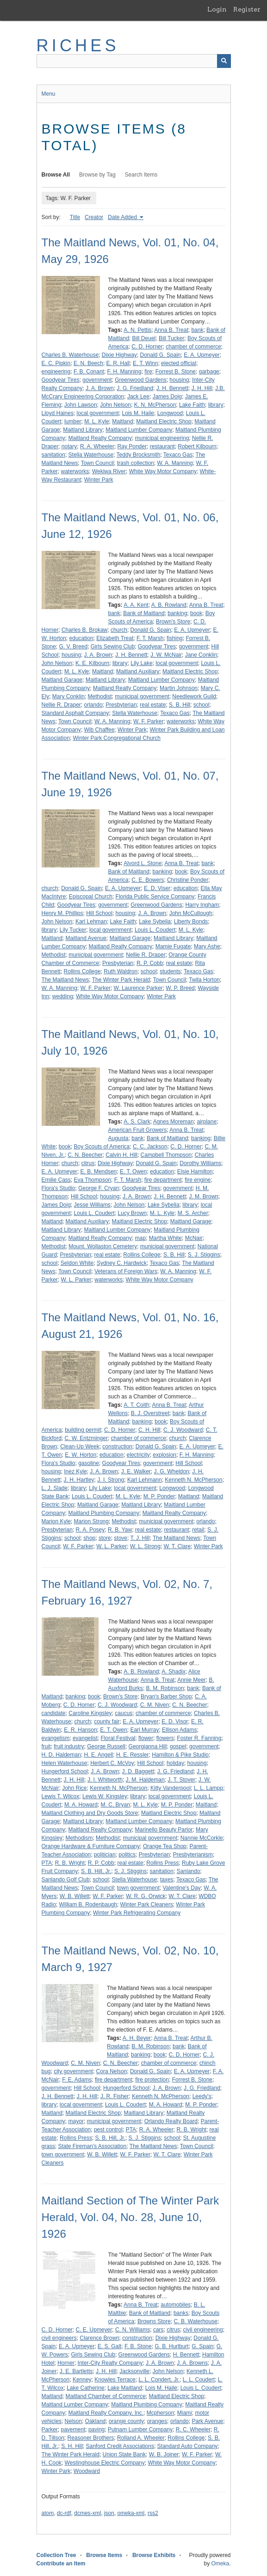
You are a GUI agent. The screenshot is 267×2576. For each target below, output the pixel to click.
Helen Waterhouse (64, 1763)
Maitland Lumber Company (139, 430)
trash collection (135, 463)
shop (89, 1538)
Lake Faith (192, 405)
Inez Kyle (75, 1471)
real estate (153, 705)
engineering (56, 371)
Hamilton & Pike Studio (180, 1755)
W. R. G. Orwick (145, 1896)
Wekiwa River (109, 471)
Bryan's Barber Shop (166, 1696)
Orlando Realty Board (171, 2121)
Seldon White (77, 1263)
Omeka (220, 2563)
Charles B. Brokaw (84, 630)
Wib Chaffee (99, 729)
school (201, 705)
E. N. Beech (88, 363)
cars (158, 2329)
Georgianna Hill (148, 1746)
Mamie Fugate (173, 946)
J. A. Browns (192, 2363)
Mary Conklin (68, 696)
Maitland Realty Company (100, 438)
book (196, 613)
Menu (49, 94)
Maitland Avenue (86, 938)
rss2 (153, 2513)
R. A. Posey (90, 1529)
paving (96, 2429)
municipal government (142, 696)
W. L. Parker (76, 1279)
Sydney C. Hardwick (122, 1263)
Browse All (56, 174)
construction (117, 1446)
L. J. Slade (55, 1488)
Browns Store (154, 2321)
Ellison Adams (179, 1730)
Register (247, 9)
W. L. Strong (145, 1546)
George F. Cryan (98, 1188)
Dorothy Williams (200, 1163)
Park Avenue (207, 2421)
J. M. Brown (203, 1196)
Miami (184, 2413)
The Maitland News (65, 980)
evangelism (56, 1738)
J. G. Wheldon (171, 1471)
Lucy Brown (132, 1213)
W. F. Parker (148, 721)
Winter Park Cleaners (146, 1904)
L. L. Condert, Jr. (159, 2379)
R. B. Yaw (120, 1529)
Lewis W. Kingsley (104, 1796)
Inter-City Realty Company (110, 2363)
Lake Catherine (85, 2388)
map (140, 1238)
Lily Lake (141, 663)
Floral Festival (118, 1738)
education (81, 638)
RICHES (78, 45)
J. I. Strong (110, 1480)
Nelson (73, 2421)
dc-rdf (64, 2513)
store (105, 1538)
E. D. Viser (157, 888)
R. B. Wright (70, 1863)
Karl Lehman (91, 921)
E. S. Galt (109, 2346)
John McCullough (190, 913)
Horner (66, 2363)
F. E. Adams (77, 2079)
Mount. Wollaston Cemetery (102, 1246)
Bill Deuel (144, 338)
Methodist (100, 696)
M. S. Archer (193, 1213)
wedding (62, 996)
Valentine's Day (181, 1888)
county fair (106, 1721)
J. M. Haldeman (145, 1779)
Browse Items (104, 2555)
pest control (108, 2129)
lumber (72, 421)
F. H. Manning (124, 371)
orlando (93, 705)
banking (177, 613)
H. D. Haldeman (61, 1755)
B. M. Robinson (165, 1688)
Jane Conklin (201, 655)
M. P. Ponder (159, 1496)
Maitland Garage (62, 680)
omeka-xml (131, 2513)
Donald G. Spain (160, 355)
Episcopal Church (90, 896)
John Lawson (80, 405)
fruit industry (69, 1746)
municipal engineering (162, 438)
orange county (126, 2421)
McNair (194, 1238)
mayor (76, 2121)
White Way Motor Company (163, 471)
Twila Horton (204, 980)
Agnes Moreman (173, 1121)
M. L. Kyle (96, 421)
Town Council (97, 463)
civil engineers (59, 2338)
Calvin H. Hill (121, 1155)
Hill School (99, 913)
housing (179, 380)
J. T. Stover (181, 1779)
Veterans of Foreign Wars (125, 1271)
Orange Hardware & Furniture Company (91, 1846)
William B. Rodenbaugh (88, 1904)
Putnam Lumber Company (140, 2429)
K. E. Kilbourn (92, 663)
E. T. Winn (145, 363)
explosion (164, 1455)
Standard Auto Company (187, 2446)
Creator (94, 217)
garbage (209, 371)
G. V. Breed (73, 646)
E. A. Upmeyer (201, 355)
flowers (165, 1738)
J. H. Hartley (79, 1480)
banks (181, 2313)
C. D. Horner (146, 346)
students (170, 971)
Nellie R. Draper (61, 705)
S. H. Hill (72, 2446)
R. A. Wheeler (97, 446)
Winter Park (98, 479)
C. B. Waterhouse (195, 2321)
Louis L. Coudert (155, 930)
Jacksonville (134, 2371)
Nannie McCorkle (201, 1838)
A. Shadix (173, 1671)
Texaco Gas (177, 455)
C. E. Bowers (147, 880)
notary (69, 446)
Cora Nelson (111, 2071)
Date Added (123, 217)
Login (217, 9)
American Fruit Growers (137, 1130)
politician (105, 1854)
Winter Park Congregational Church (117, 738)
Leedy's (201, 2096)
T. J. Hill (139, 1538)
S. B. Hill (179, 705)
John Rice (74, 1788)
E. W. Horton (80, 1455)
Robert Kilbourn (197, 446)
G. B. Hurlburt (171, 2346)
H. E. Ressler (132, 1755)
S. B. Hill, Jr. (96, 1871)
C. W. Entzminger (86, 1438)
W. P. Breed (180, 988)
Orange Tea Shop (164, 1846)
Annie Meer (191, 1680)
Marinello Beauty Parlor (164, 1829)
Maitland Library (82, 430)
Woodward (87, 2471)
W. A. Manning (174, 463)
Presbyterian (121, 705)
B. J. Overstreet (150, 1413)
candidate (54, 1713)
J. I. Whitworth (105, 1779)
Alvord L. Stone (142, 863)
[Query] (134, 61)
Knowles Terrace (115, 2379)
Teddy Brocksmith (139, 455)
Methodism (79, 1838)
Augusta (118, 1138)
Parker (50, 2429)
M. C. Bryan (115, 1804)
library (216, 405)
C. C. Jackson (150, 1146)
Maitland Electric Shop (163, 421)
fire (148, 371)
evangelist (85, 1738)
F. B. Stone (138, 2346)
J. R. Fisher (114, 2096)
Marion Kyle (56, 1521)
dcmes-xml (87, 2513)
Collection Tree (56, 2555)
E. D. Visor (174, 1721)
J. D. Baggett (138, 1771)
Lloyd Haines (58, 413)
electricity (138, 1455)
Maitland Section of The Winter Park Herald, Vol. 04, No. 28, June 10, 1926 (130, 2217)
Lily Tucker (73, 930)
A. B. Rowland (168, 605)
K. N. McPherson (155, 405)
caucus (123, 1713)
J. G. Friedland (135, 388)
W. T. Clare (177, 1546)
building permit (83, 1430)
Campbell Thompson (166, 1155)
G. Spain (202, 2346)
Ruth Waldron (120, 971)
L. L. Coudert (199, 2379)
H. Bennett (186, 2354)
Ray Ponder (132, 446)
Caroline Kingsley (90, 1713)
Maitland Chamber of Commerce (106, 2396)
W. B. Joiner (164, 2454)
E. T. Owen (133, 1171)
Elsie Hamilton (195, 1171)
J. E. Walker (136, 1471)
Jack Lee (138, 396)
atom (48, 2513)
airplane (207, 1121)
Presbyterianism (193, 1854)
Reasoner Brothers (91, 2438)
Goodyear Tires (61, 380)
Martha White (165, 1238)
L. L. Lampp (208, 1788)
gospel (178, 1746)
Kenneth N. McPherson (193, 1480)
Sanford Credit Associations (120, 2446)
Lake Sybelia (155, 921)
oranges (157, 2421)
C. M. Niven (154, 1705)
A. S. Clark (137, 1121)
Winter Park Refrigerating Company (136, 1913)
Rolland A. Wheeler (141, 2438)
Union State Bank (124, 2454)
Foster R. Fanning (199, 1738)
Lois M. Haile (138, 413)
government (97, 380)
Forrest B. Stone (175, 371)
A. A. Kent (136, 605)
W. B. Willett (75, 1896)
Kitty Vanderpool (170, 1788)
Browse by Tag (97, 174)
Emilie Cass (56, 1180)
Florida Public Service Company (155, 896)
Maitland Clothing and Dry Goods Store (90, 1813)
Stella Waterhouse (91, 455)
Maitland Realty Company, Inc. (106, 2413)
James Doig (167, 396)
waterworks (75, 471)
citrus (88, 1163)
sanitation (53, 455)
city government (73, 2071)
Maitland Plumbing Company (103, 1513)
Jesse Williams (92, 1205)
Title (75, 217)
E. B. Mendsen (99, 1171)
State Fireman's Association (92, 2146)
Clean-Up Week (79, 1446)
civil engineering (203, 2329)
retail (198, 1529)
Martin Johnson (179, 688)
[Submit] (224, 61)
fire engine (198, 1180)
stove (120, 1538)
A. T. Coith (136, 1405)
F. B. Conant (89, 371)
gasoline (88, 1463)
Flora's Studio (58, 1188)
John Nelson (115, 405)
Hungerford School (65, 1771)
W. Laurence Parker (138, 988)
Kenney (82, 2379)
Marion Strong (91, 1521)
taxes (167, 1879)
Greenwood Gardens (140, 380)
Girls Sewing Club (113, 646)
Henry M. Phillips (62, 913)
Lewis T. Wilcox (61, 1796)
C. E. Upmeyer (94, 2329)
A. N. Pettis (137, 330)
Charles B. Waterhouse (70, 355)
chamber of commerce (193, 346)
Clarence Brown (99, 2338)
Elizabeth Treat (114, 638)
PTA (47, 1863)
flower (145, 1738)
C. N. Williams (132, 2329)
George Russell (106, 1746)
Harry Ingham (202, 905)
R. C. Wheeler (193, 2429)
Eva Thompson (93, 1180)
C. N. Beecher (85, 1155)
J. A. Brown (100, 388)
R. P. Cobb (150, 963)
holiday (175, 1763)
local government (98, 413)
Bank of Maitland (143, 613)
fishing (175, 638)
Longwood (170, 413)
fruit (46, 1746)
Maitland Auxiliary (137, 671)
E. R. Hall (118, 363)
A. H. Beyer (137, 2038)
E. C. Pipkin (56, 363)
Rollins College (82, 971)
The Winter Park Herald (121, 980)
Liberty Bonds (191, 921)
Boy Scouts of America (102, 1146)
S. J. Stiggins (204, 1254)
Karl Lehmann (144, 1480)
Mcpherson (160, 2413)
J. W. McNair (166, 655)
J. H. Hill (202, 388)
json (109, 2513)
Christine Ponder (187, 880)
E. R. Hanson (80, 1730)
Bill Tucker (171, 338)
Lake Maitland (124, 2388)
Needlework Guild (194, 696)
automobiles (176, 2304)
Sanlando (188, 1871)
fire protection (152, 2079)
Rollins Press (162, 1863)
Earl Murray (144, 1730)
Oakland (95, 2421)
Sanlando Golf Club (66, 1879)
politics (127, 1854)
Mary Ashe (207, 946)
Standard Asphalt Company (75, 713)
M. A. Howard (81, 1804)
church (119, 630)
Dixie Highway (119, 355)
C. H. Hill (149, 1430)
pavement (73, 2429)
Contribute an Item (61, 2563)
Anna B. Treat (171, 330)
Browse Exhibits (153, 2555)
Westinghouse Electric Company (105, 2463)
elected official (178, 363)
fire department (163, 1180)
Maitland (122, 421)
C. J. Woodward (183, 1430)
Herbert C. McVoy (112, 1763)
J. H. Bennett (172, 388)
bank (197, 330)
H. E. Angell (98, 1755)
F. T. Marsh (150, 638)
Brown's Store (173, 621)
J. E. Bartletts (76, 2371)
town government (138, 1888)
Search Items (141, 174)
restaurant (162, 446)
